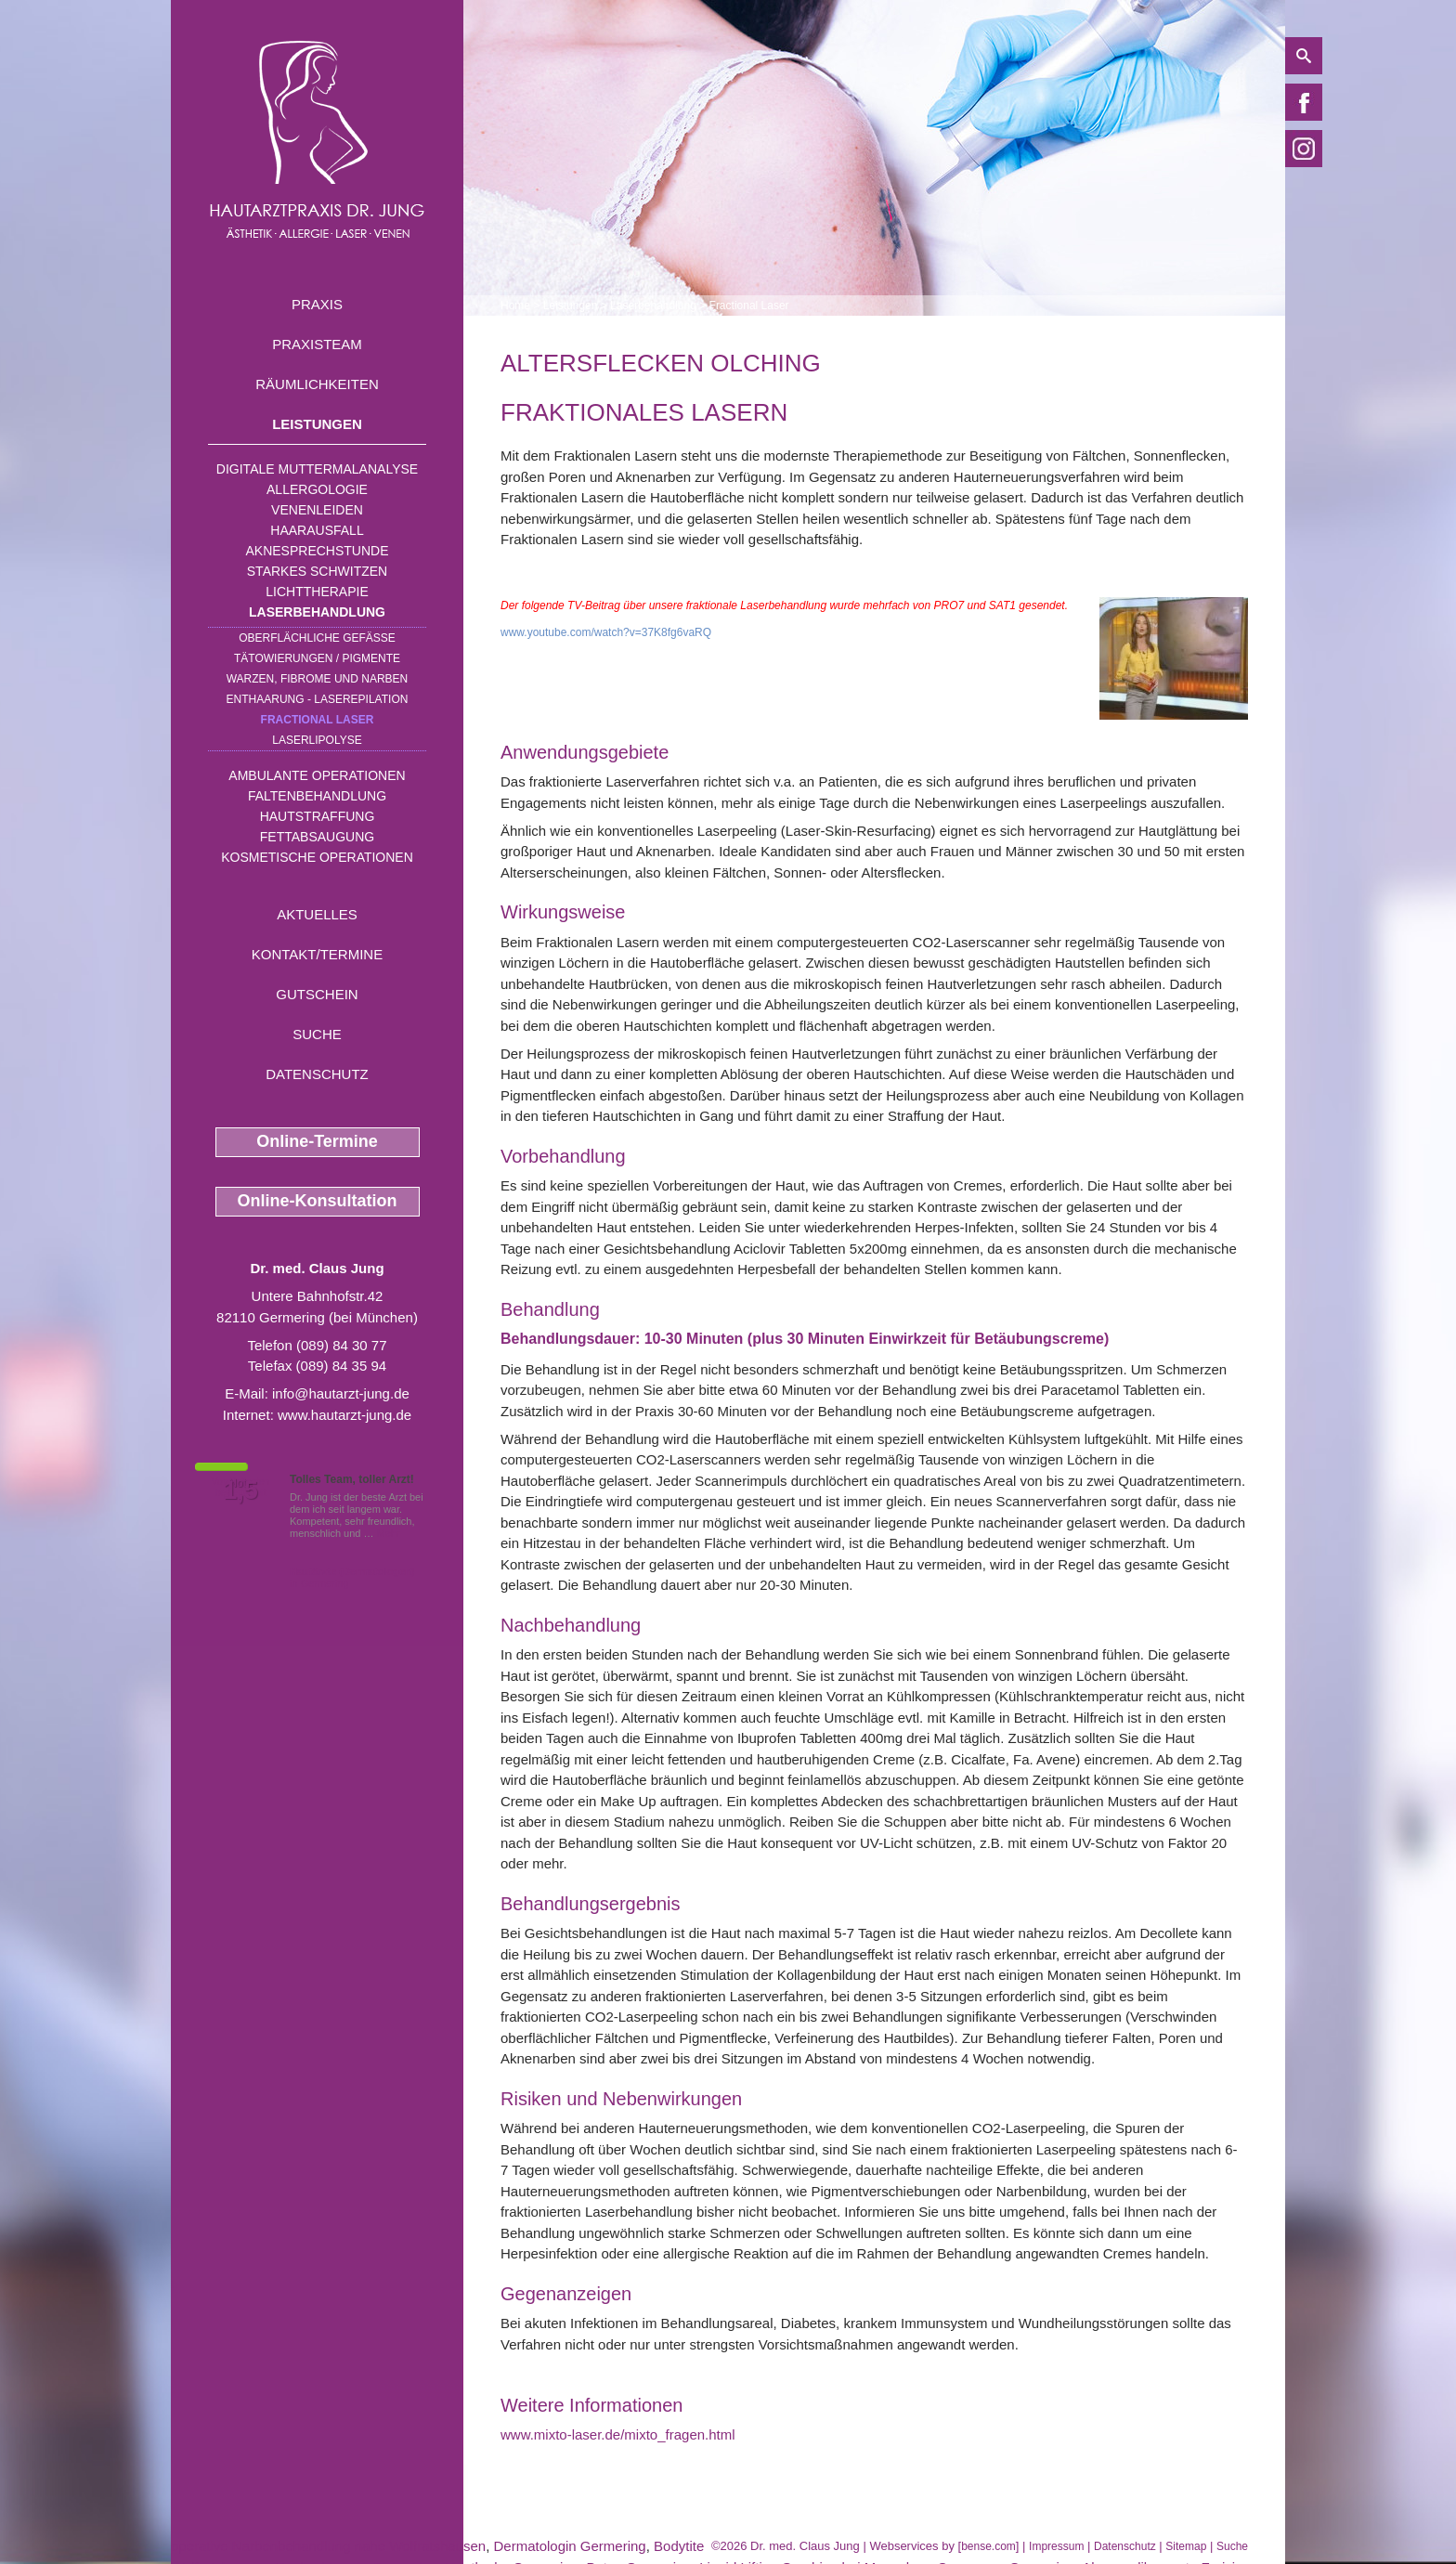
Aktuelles (317, 914)
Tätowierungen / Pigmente (317, 658)
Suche (317, 1034)
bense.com (988, 2546)
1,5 (240, 1490)
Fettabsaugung (317, 836)
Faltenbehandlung (317, 795)
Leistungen (317, 424)
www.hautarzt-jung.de (344, 1415)
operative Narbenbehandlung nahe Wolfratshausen (328, 2546)
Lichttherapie (317, 591)
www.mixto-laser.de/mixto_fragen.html (617, 2434)
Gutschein (317, 994)
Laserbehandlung (317, 612)
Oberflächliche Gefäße (317, 637)
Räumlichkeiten (317, 384)
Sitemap (1185, 2546)
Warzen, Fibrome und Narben (318, 678)
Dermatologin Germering (569, 2546)
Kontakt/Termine (317, 954)
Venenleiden (317, 509)
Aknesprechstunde (316, 550)
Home (515, 305)
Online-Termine (317, 1141)
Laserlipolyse (317, 740)
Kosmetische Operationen (317, 857)
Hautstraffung (317, 816)
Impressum (1056, 2546)
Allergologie (317, 489)
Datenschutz (317, 1074)
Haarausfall (316, 530)
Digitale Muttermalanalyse (317, 469)
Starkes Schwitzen (317, 571)
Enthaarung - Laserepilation (318, 699)
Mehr (388, 1533)
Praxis (317, 304)
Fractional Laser (317, 719)
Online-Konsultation (317, 1200)
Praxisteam (317, 344)
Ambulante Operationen (316, 775)
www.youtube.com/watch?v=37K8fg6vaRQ (605, 632)
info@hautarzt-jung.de (341, 1393)
